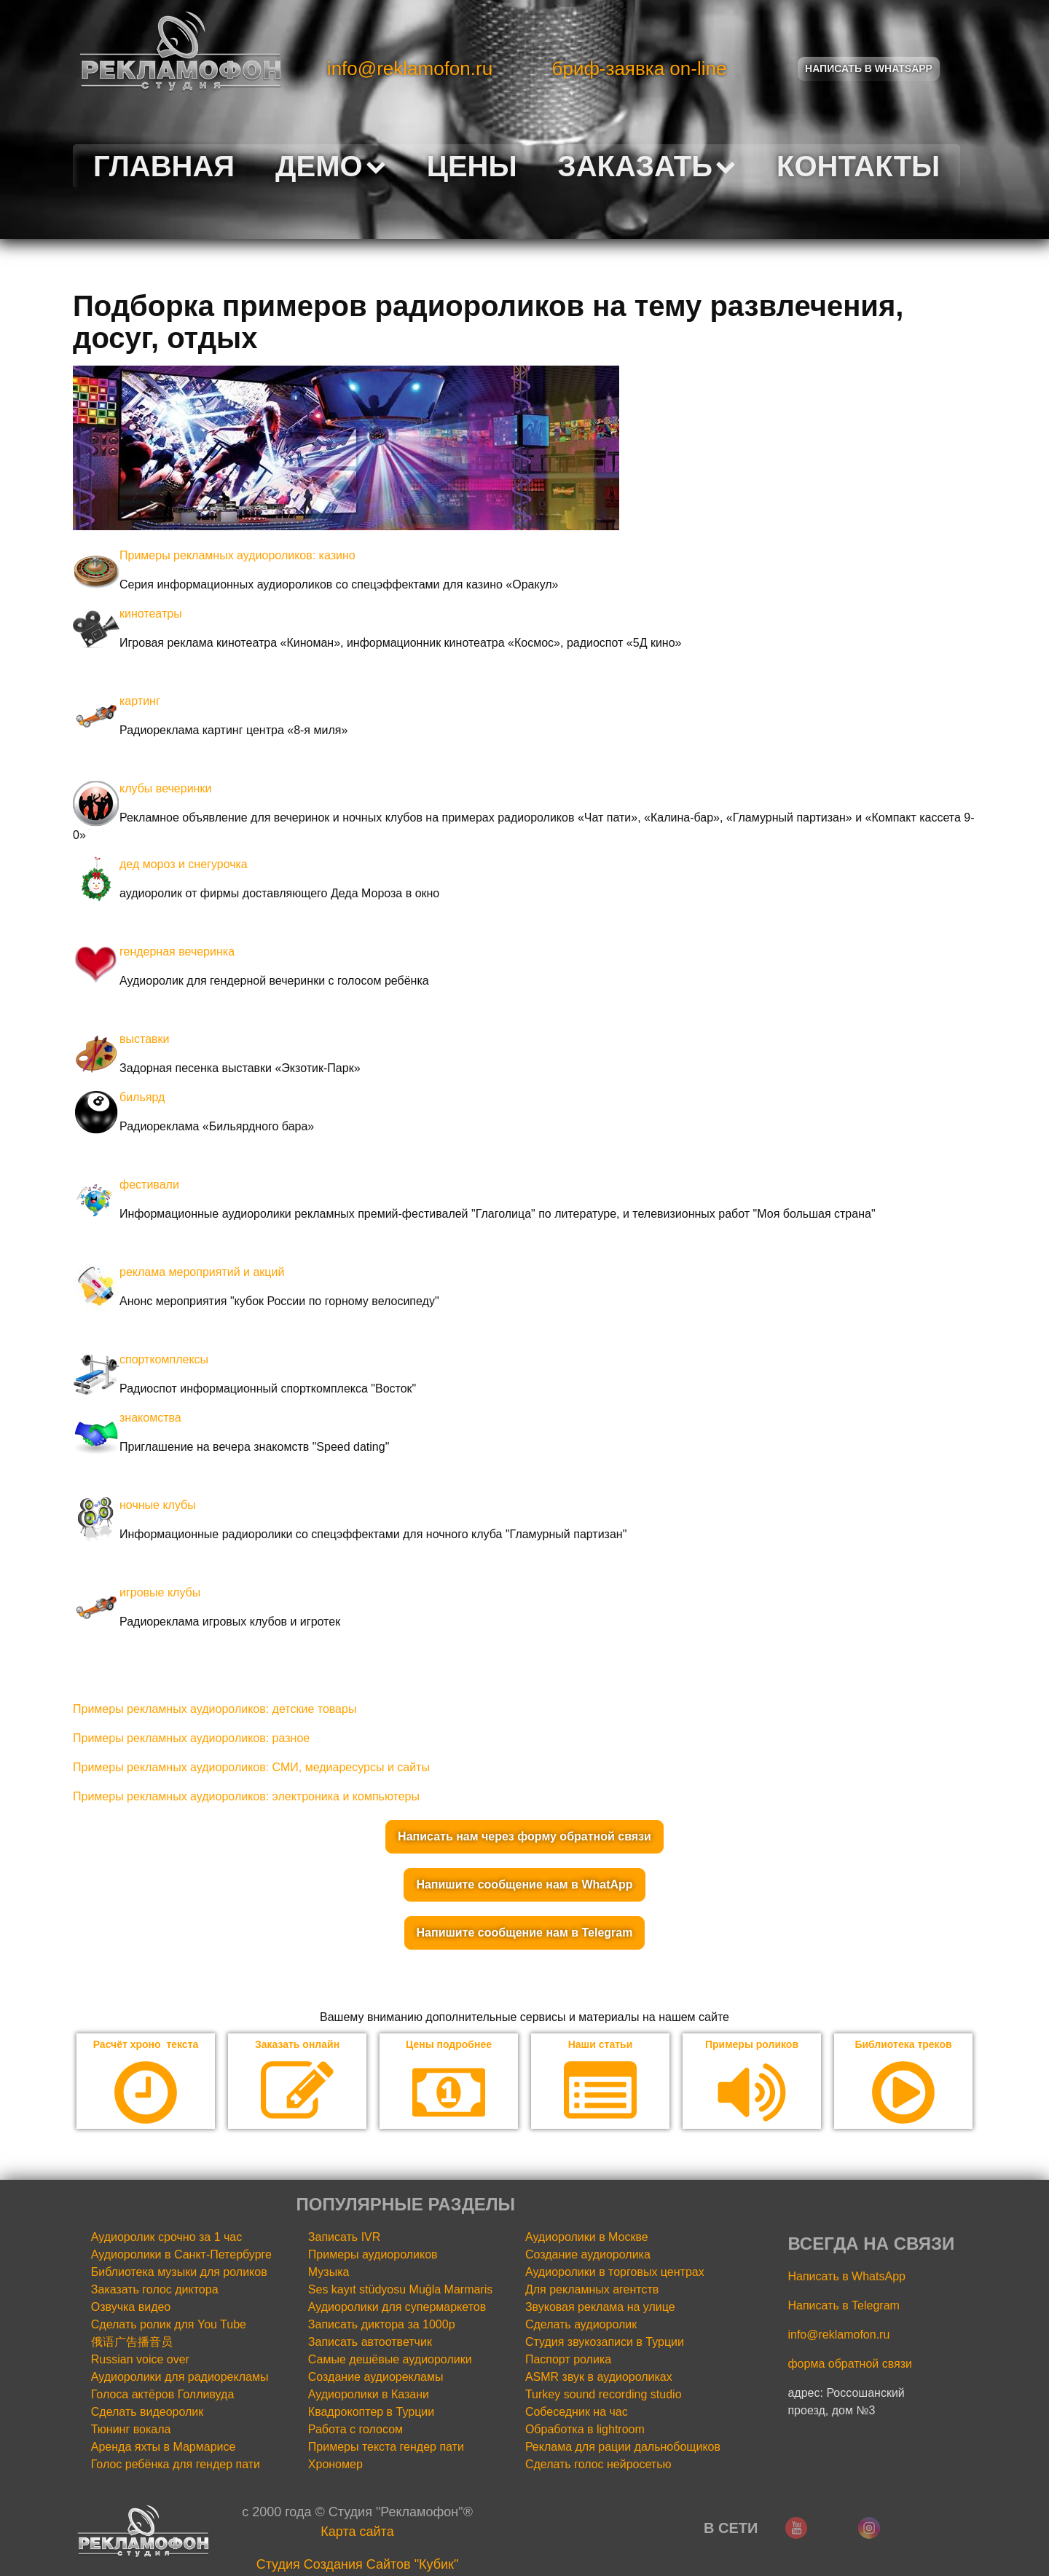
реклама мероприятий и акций (201, 1272)
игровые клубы (159, 1592)
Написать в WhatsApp (846, 2278)
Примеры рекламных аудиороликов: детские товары (214, 1709)
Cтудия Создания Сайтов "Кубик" (357, 2566)
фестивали (149, 1184)
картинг (139, 701)
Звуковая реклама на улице (600, 2309)
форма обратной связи (849, 2366)
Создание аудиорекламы (376, 2379)
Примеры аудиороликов (373, 2256)
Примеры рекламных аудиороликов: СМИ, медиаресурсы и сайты (251, 1767)
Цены (472, 166)
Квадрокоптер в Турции (371, 2414)
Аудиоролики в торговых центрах (614, 2274)
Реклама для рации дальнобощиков (622, 2449)
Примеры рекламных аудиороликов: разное (191, 1738)
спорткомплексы (163, 1359)
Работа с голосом (355, 2431)
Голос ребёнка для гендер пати (175, 2466)
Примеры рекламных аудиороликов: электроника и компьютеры (246, 1796)
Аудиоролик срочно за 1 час (167, 2239)
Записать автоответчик (370, 2344)
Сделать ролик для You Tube (168, 2326)
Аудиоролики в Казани (368, 2396)
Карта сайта (357, 2533)
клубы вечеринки (165, 788)
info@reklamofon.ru (409, 68)
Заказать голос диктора (155, 2291)
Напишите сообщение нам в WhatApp (524, 1884)
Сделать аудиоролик (581, 2326)
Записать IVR (344, 2239)
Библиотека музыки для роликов (179, 2274)
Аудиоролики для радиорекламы (180, 2379)
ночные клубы (157, 1505)
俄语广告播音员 (132, 2344)
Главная (164, 166)
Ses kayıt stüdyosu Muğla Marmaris (400, 2291)
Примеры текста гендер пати (386, 2449)
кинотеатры (150, 613)
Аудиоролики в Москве (586, 2239)
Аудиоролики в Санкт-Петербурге (181, 2256)
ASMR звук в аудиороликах (598, 2379)
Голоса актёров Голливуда (163, 2396)
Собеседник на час (576, 2414)
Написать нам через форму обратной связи (524, 1836)
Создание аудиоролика (588, 2256)
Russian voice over (140, 2361)
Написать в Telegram (843, 2307)
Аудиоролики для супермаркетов (397, 2309)
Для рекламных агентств (592, 2291)
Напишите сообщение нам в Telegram (525, 1932)
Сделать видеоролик (147, 2414)
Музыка (329, 2274)
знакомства (150, 1417)
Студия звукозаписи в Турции (604, 2344)
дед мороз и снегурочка (183, 864)
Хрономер (335, 2466)
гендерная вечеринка (177, 951)
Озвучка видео (131, 2309)
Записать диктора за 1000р (381, 2326)
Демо (330, 166)
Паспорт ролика (568, 2361)
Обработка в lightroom (585, 2431)
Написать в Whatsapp (869, 68)
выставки (144, 1039)
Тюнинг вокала (131, 2431)
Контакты (858, 166)
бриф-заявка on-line (639, 68)
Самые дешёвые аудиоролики (390, 2361)
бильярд (142, 1097)
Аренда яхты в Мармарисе (163, 2449)
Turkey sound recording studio (603, 2396)
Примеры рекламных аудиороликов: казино (237, 555)
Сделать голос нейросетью (598, 2466)
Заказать (647, 166)
